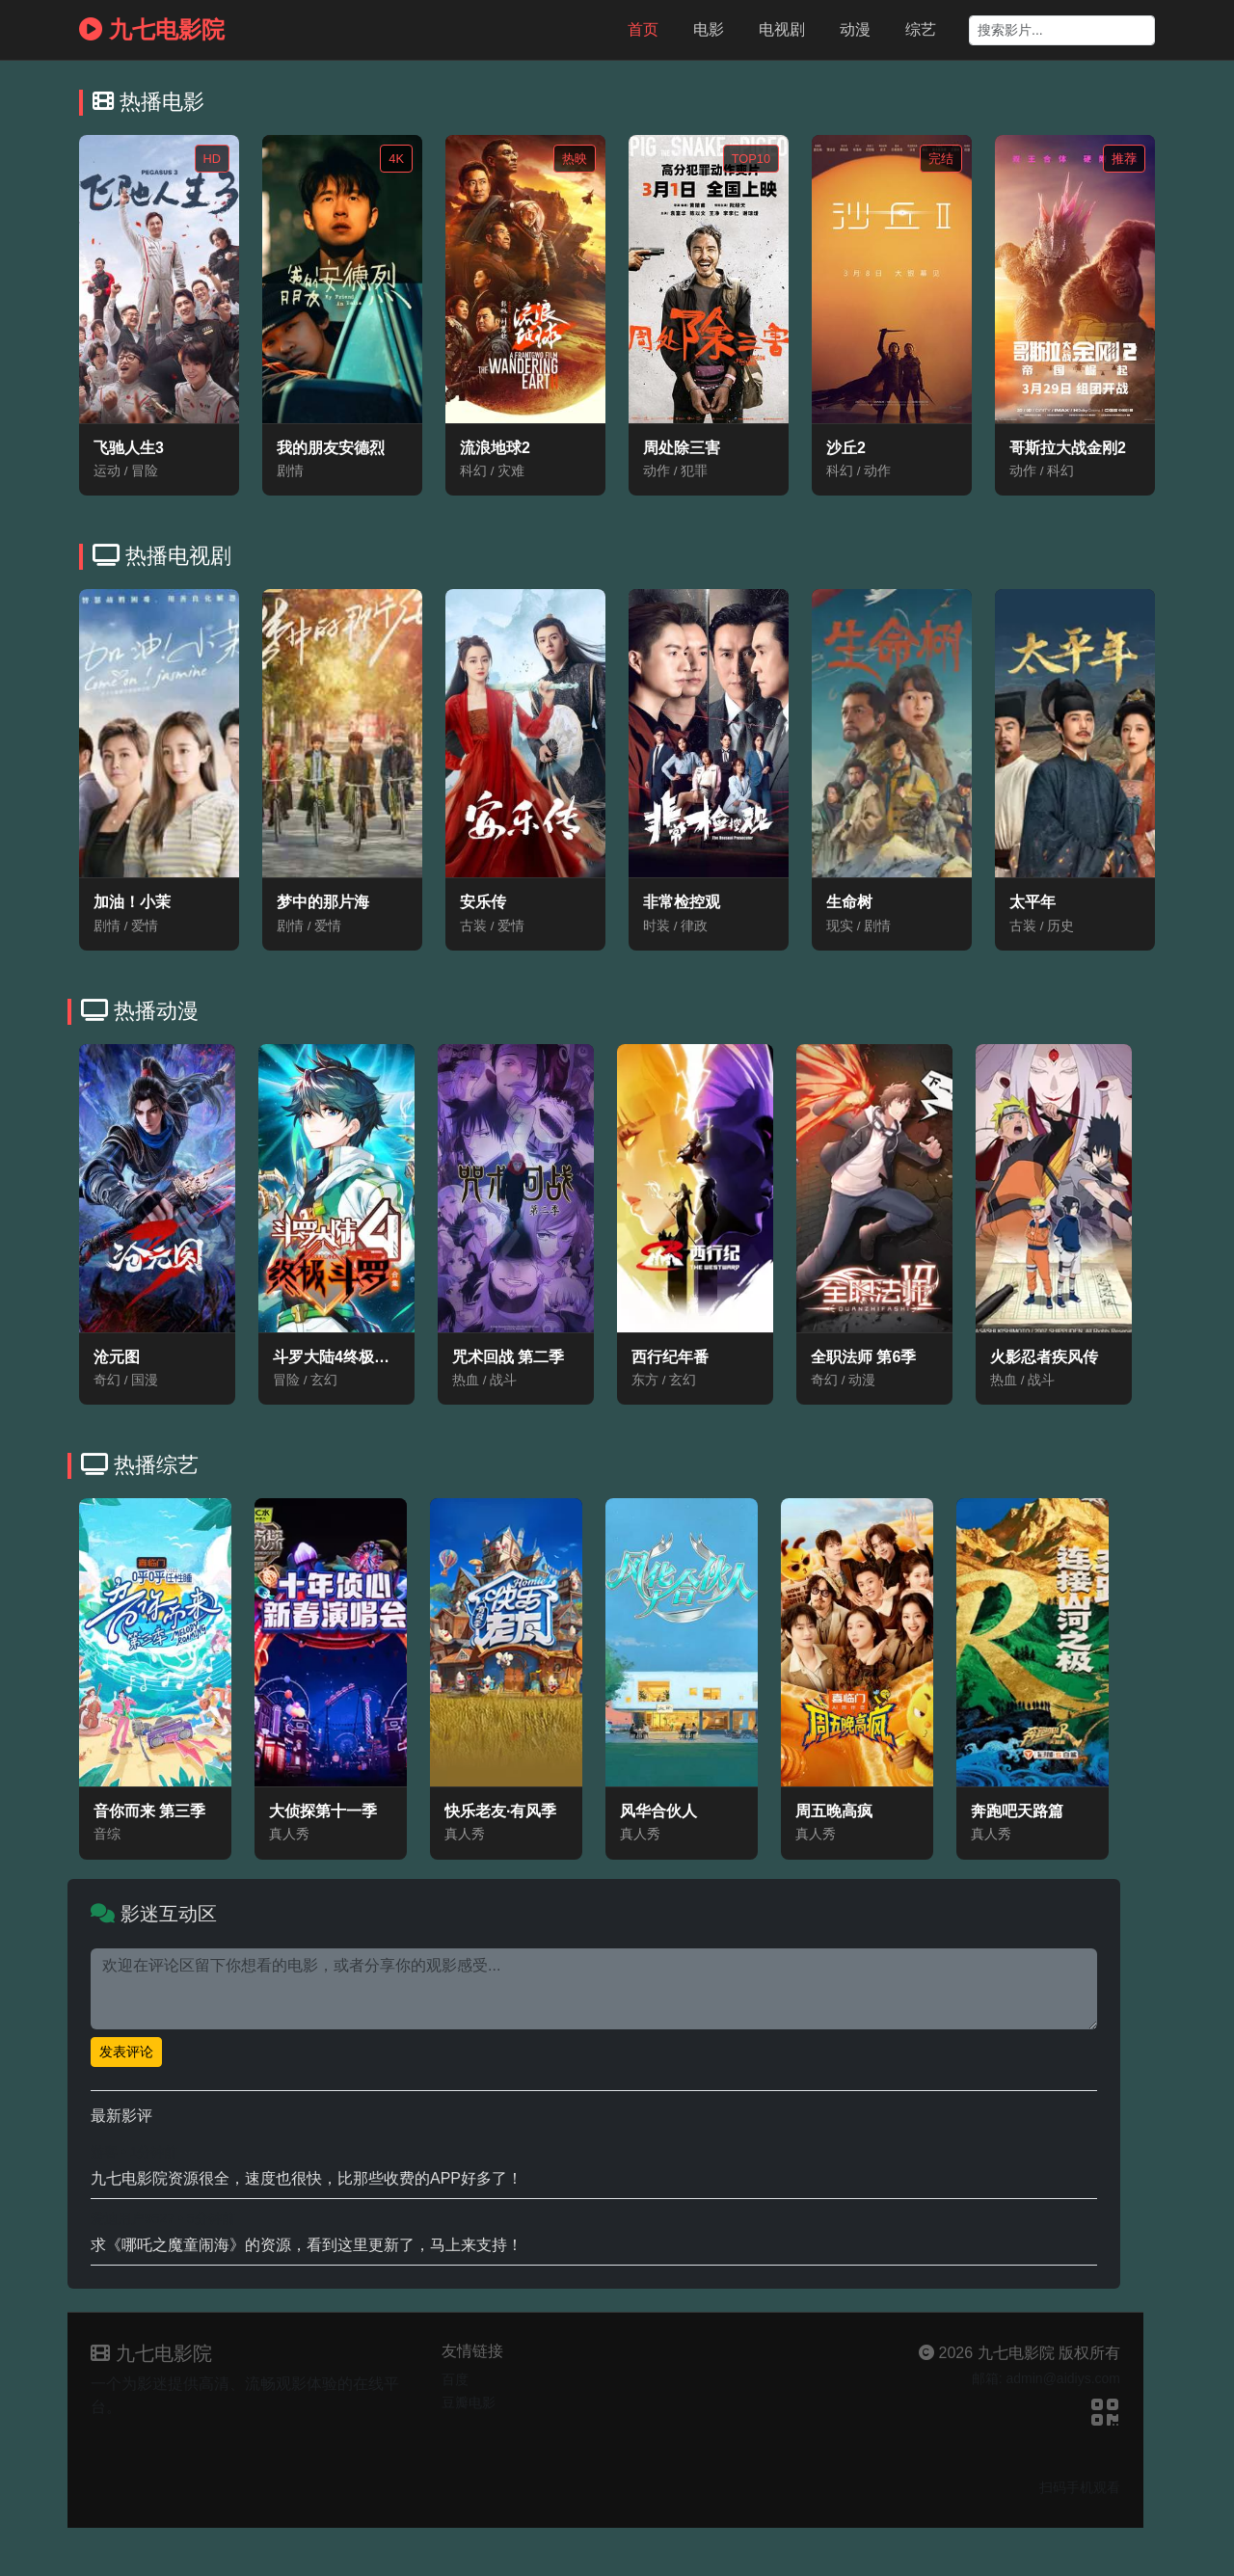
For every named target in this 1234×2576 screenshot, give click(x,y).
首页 (643, 29)
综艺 (920, 29)
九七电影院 (152, 29)
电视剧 (782, 29)
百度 (455, 2379)
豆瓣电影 (469, 2402)
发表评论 (126, 2051)
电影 (708, 29)
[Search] (1062, 30)
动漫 (855, 29)
